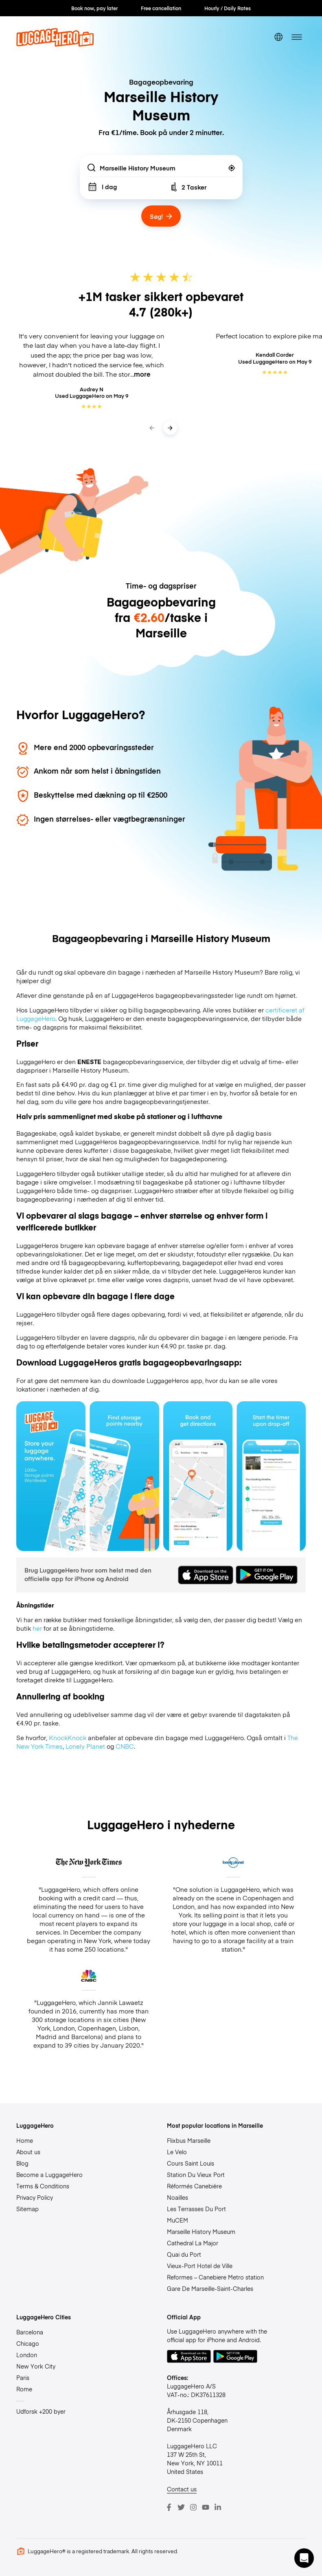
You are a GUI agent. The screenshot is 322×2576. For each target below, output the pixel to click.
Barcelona (29, 2332)
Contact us (182, 2489)
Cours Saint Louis (190, 2163)
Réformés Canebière (194, 2186)
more (142, 374)
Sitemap (27, 2209)
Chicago (27, 2343)
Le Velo (177, 2152)
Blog (22, 2163)
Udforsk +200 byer (41, 2411)
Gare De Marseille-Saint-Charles (210, 2288)
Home (24, 2140)
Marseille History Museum (201, 2231)
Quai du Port (184, 2254)
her (37, 1628)
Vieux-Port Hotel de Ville (199, 2266)
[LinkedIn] (218, 2507)
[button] (304, 2558)
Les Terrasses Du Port (196, 2209)
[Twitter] (181, 2507)
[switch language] (278, 37)
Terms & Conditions (42, 2186)
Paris (22, 2377)
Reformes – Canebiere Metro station (215, 2277)
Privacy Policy (34, 2197)
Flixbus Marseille (188, 2140)
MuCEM (177, 2220)
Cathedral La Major (192, 2243)
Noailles (177, 2197)
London (26, 2355)
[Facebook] (169, 2507)
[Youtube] (205, 2507)
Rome (24, 2389)
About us (28, 2152)
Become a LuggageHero (49, 2174)
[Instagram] (193, 2507)
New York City (35, 2366)
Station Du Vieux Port (196, 2174)
